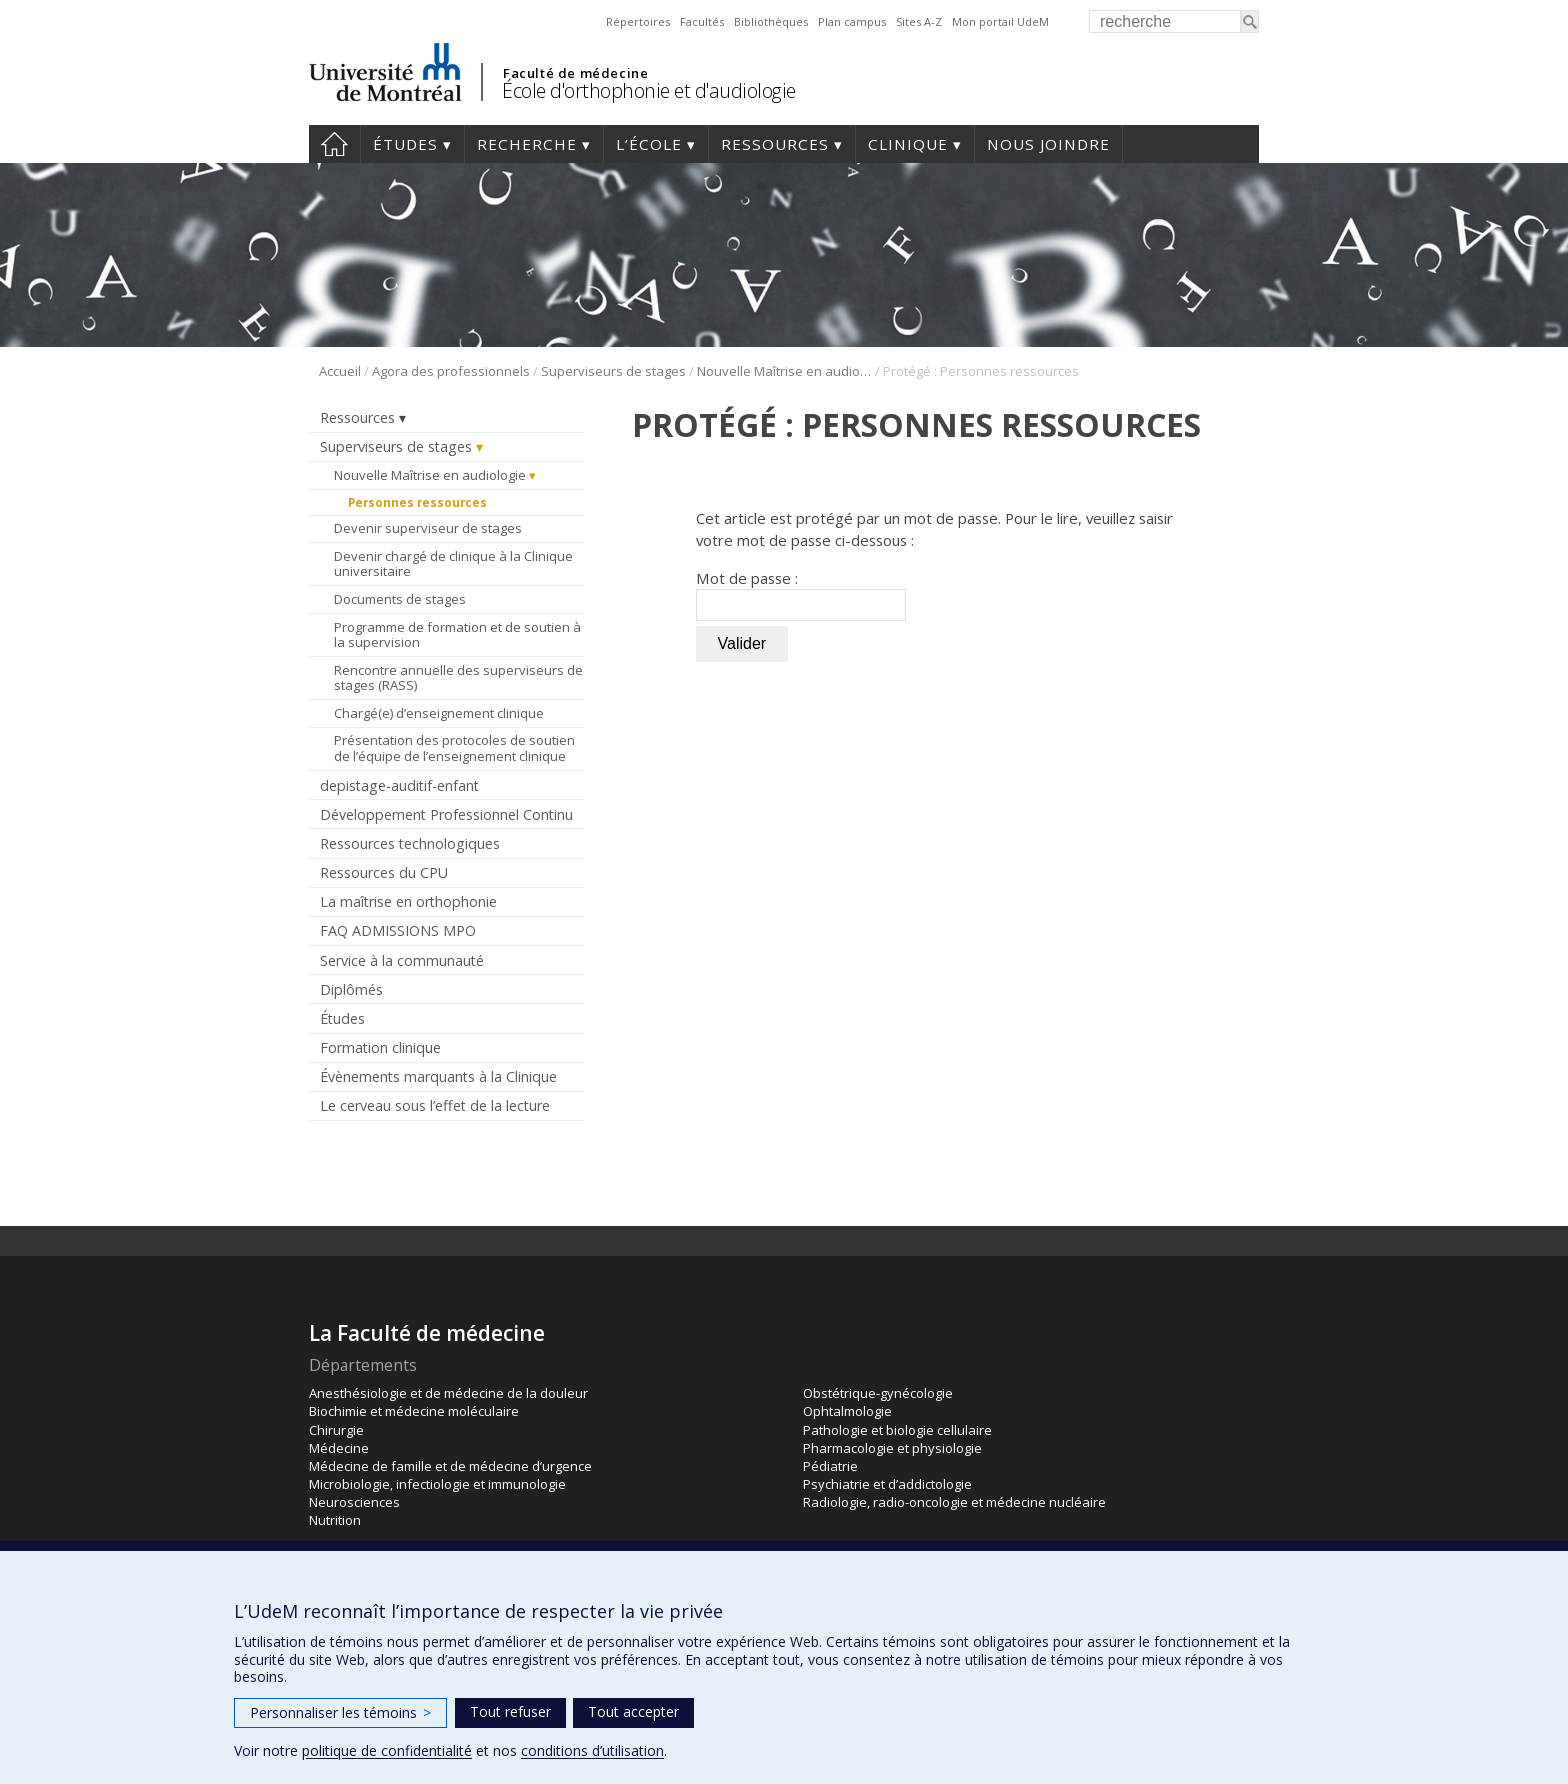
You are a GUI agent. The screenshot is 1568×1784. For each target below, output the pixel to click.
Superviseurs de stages (613, 371)
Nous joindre (1048, 144)
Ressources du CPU (384, 872)
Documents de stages (400, 599)
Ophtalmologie (847, 1411)
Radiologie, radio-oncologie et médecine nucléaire (954, 1502)
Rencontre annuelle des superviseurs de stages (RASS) (458, 678)
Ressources (775, 144)
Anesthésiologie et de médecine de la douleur (448, 1393)
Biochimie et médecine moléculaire (414, 1411)
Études (405, 144)
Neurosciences (354, 1502)
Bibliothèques (771, 21)
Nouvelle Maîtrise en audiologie (784, 371)
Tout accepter (633, 1711)
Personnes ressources (417, 502)
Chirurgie (336, 1430)
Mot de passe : (801, 594)
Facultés (702, 21)
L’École (649, 144)
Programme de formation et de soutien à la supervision (457, 635)
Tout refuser (510, 1711)
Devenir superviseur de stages (428, 528)
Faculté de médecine (575, 73)
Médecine (339, 1448)
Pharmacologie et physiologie (892, 1448)
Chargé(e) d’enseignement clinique (439, 713)
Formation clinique (380, 1047)
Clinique (908, 144)
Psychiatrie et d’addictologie (887, 1484)
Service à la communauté (402, 960)
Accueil (334, 144)
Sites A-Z (919, 21)
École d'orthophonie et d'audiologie (649, 90)
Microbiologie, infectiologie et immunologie (437, 1484)
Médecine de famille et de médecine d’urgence (450, 1466)
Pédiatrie (830, 1466)
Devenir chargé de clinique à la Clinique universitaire (453, 564)
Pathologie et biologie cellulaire (897, 1430)
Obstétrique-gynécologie (878, 1393)
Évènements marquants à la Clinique (438, 1076)
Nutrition (335, 1520)
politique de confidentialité (387, 1750)
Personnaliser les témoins (340, 1712)
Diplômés (351, 989)
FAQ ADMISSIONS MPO (398, 930)
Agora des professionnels (451, 371)
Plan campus (852, 21)
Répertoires (638, 21)
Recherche (527, 144)
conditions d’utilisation (592, 1750)
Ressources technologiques (410, 843)
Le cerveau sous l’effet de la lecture (435, 1105)
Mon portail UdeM (1000, 21)
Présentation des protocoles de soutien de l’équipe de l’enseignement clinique (454, 748)
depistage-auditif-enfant (399, 785)
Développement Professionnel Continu (446, 814)
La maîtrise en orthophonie (408, 901)
